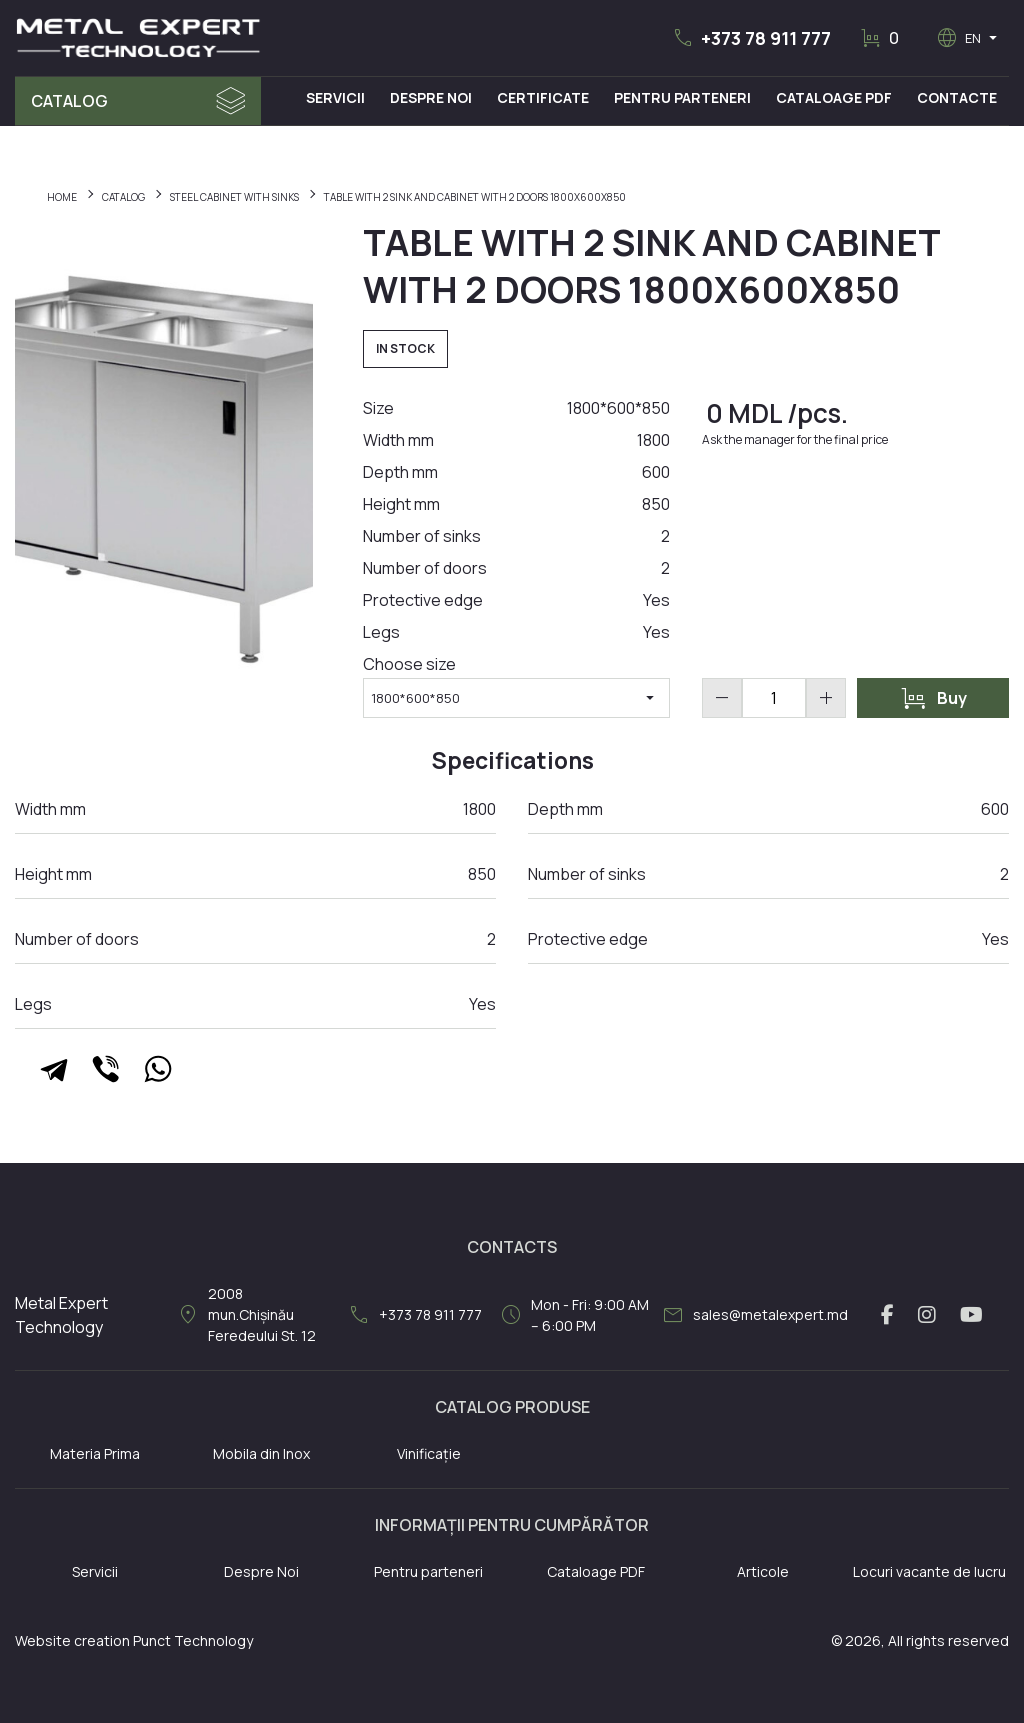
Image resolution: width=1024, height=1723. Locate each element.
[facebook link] (887, 1315)
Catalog (69, 101)
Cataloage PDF (834, 97)
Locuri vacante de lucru (929, 1571)
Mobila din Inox (261, 1453)
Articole (763, 1571)
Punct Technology (193, 1640)
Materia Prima (95, 1453)
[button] (751, 38)
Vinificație (429, 1453)
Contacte (957, 97)
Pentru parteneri (428, 1571)
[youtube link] (971, 1315)
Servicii (335, 97)
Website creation (72, 1640)
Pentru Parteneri (682, 97)
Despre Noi (431, 97)
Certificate (543, 97)
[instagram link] (927, 1315)
